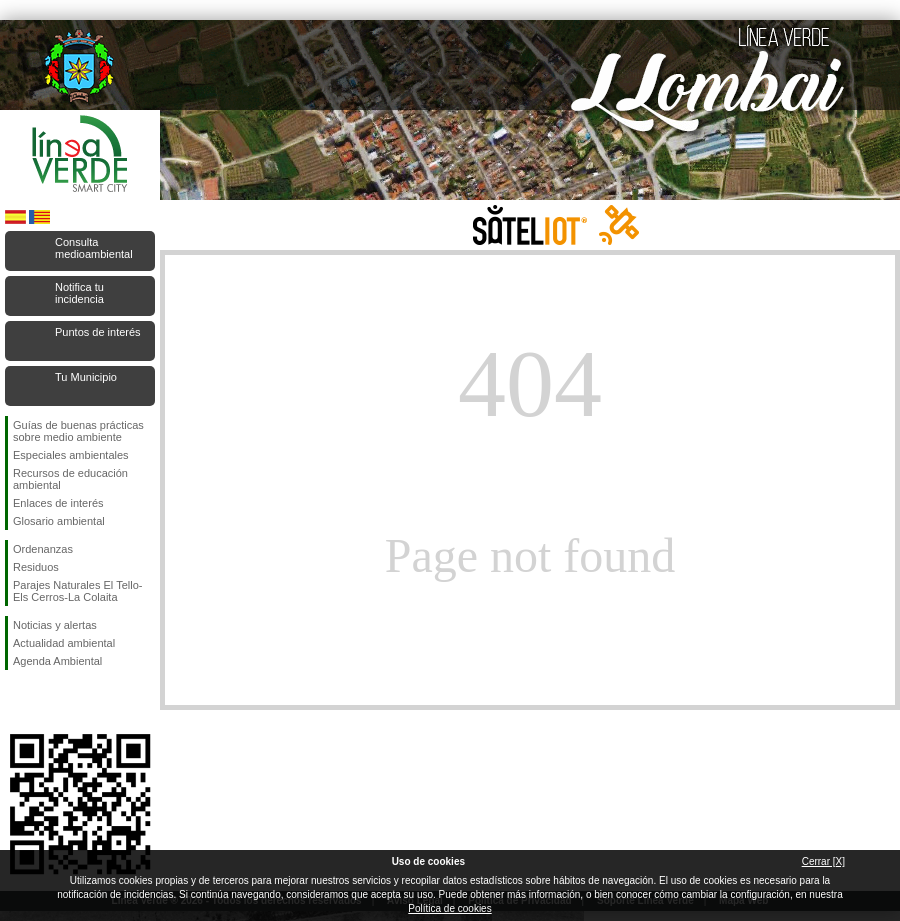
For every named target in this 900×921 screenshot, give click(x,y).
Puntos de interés (98, 332)
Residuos (36, 567)
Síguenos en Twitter (50, 702)
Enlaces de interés (58, 503)
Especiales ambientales (71, 455)
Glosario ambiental (59, 521)
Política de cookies (449, 908)
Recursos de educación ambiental (70, 479)
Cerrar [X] (823, 861)
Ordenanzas (43, 549)
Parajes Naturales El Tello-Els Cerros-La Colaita (77, 591)
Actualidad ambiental (64, 643)
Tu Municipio (86, 377)
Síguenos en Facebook (17, 702)
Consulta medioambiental (94, 248)
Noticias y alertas (55, 625)
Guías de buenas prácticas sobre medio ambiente (78, 431)
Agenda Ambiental (57, 661)
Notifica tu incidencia (79, 293)
